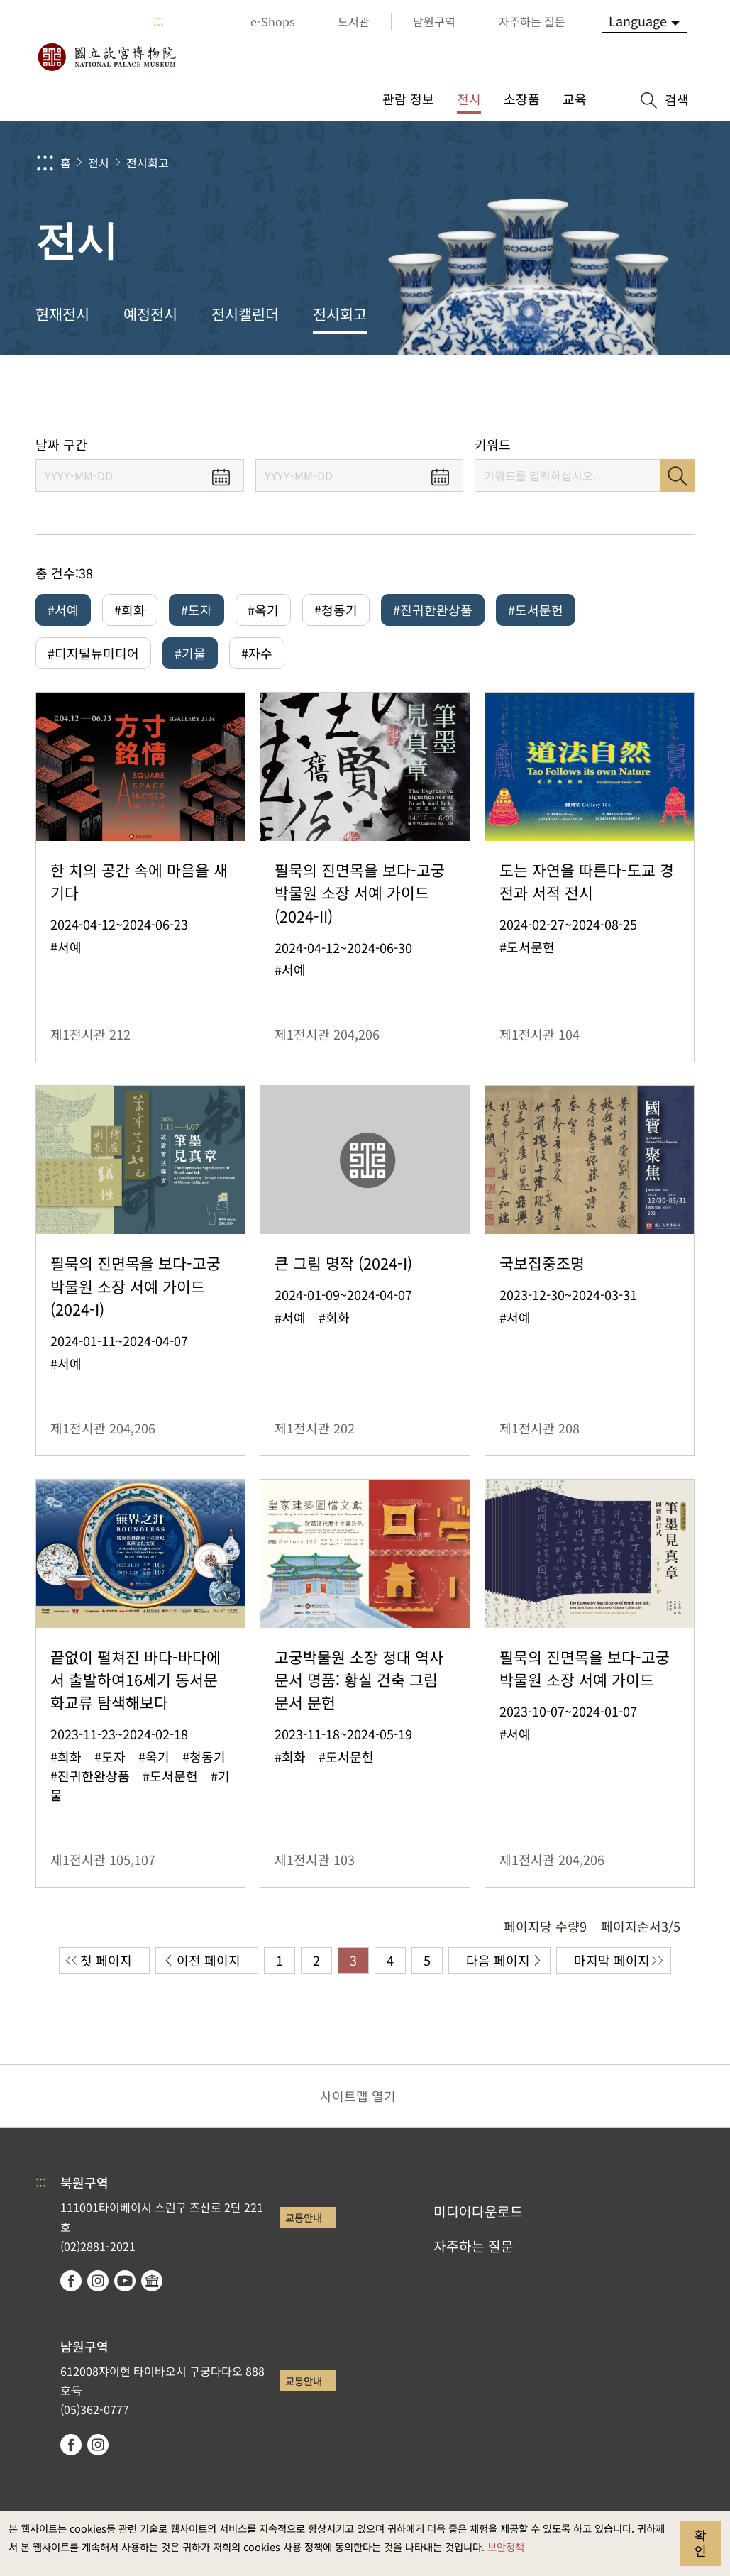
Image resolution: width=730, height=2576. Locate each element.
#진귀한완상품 (432, 609)
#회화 (129, 609)
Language (638, 20)
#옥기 (263, 609)
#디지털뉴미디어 (93, 653)
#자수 (256, 653)
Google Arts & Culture (151, 2280)
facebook (71, 2280)
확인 (701, 2543)
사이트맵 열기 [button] (358, 2095)
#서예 (63, 609)
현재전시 (62, 313)
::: (158, 21)
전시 (98, 162)
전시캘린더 (245, 313)
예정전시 (150, 313)
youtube (125, 2280)
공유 (560, 395)
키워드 (493, 444)
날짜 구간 (61, 444)
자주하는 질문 (473, 2246)
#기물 (190, 653)
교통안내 (303, 2217)
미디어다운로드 (478, 2211)
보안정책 (505, 2546)
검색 (677, 475)
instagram (98, 2280)
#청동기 (336, 609)
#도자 (196, 609)
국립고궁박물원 (106, 56)
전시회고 (147, 162)
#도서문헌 (535, 609)
